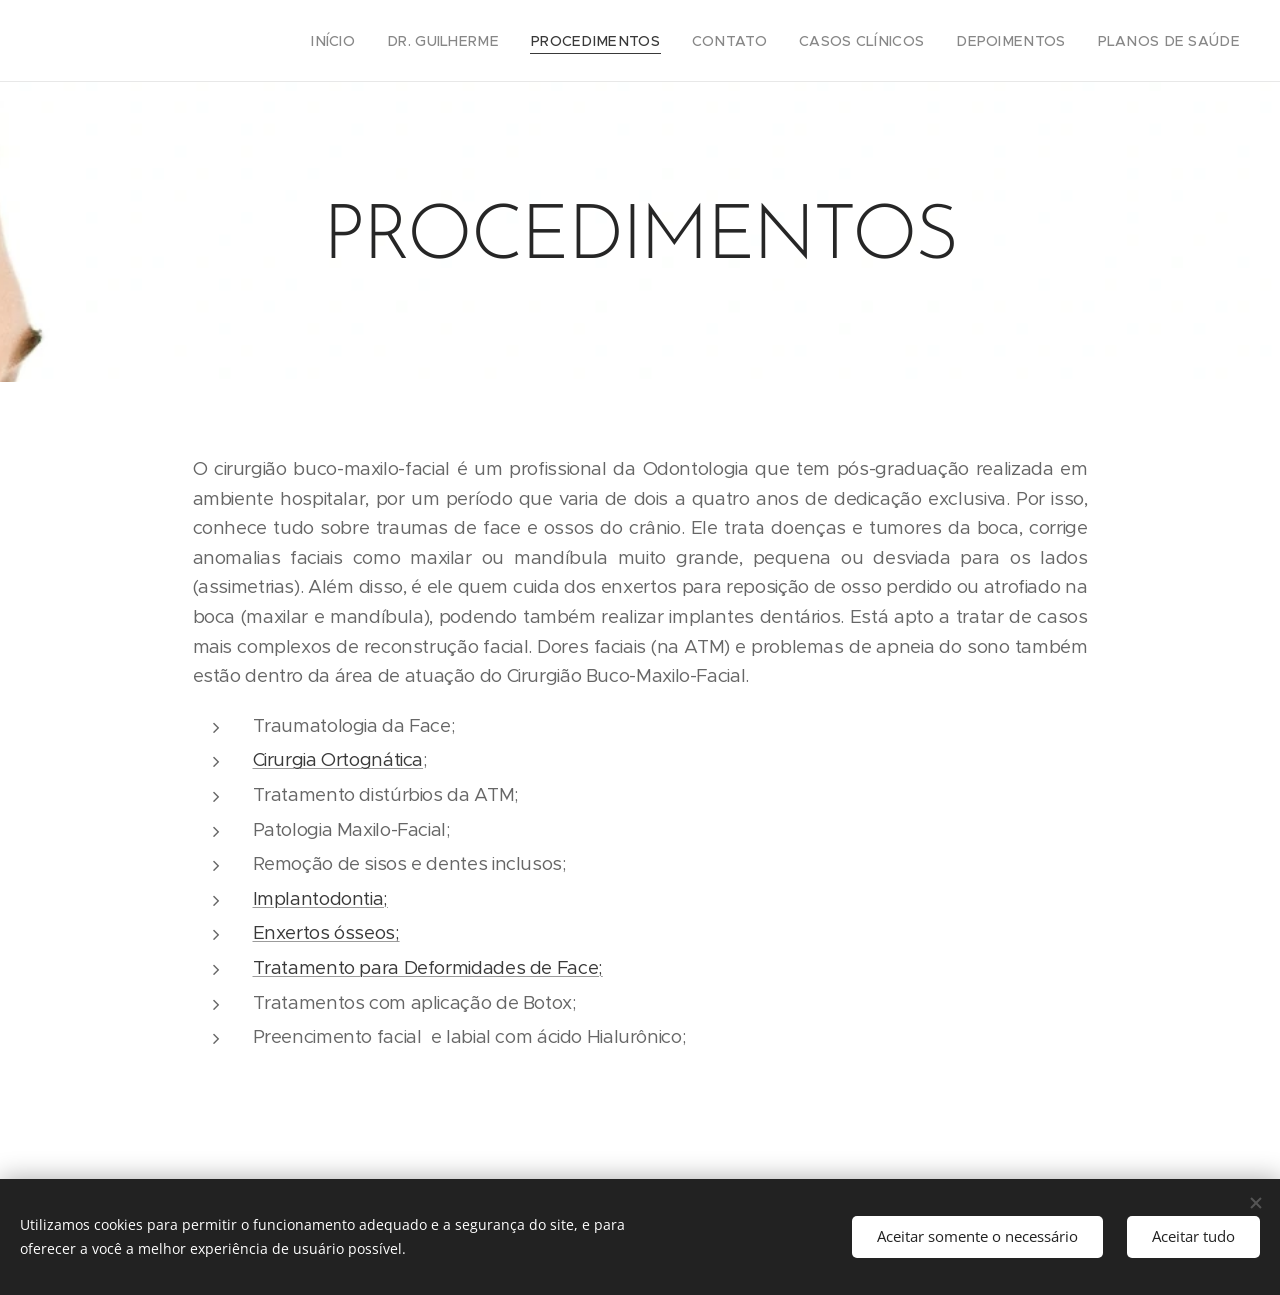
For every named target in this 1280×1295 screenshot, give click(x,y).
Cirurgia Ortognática (338, 759)
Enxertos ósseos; (326, 932)
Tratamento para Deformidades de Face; (428, 967)
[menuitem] (400, 41)
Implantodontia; (320, 898)
